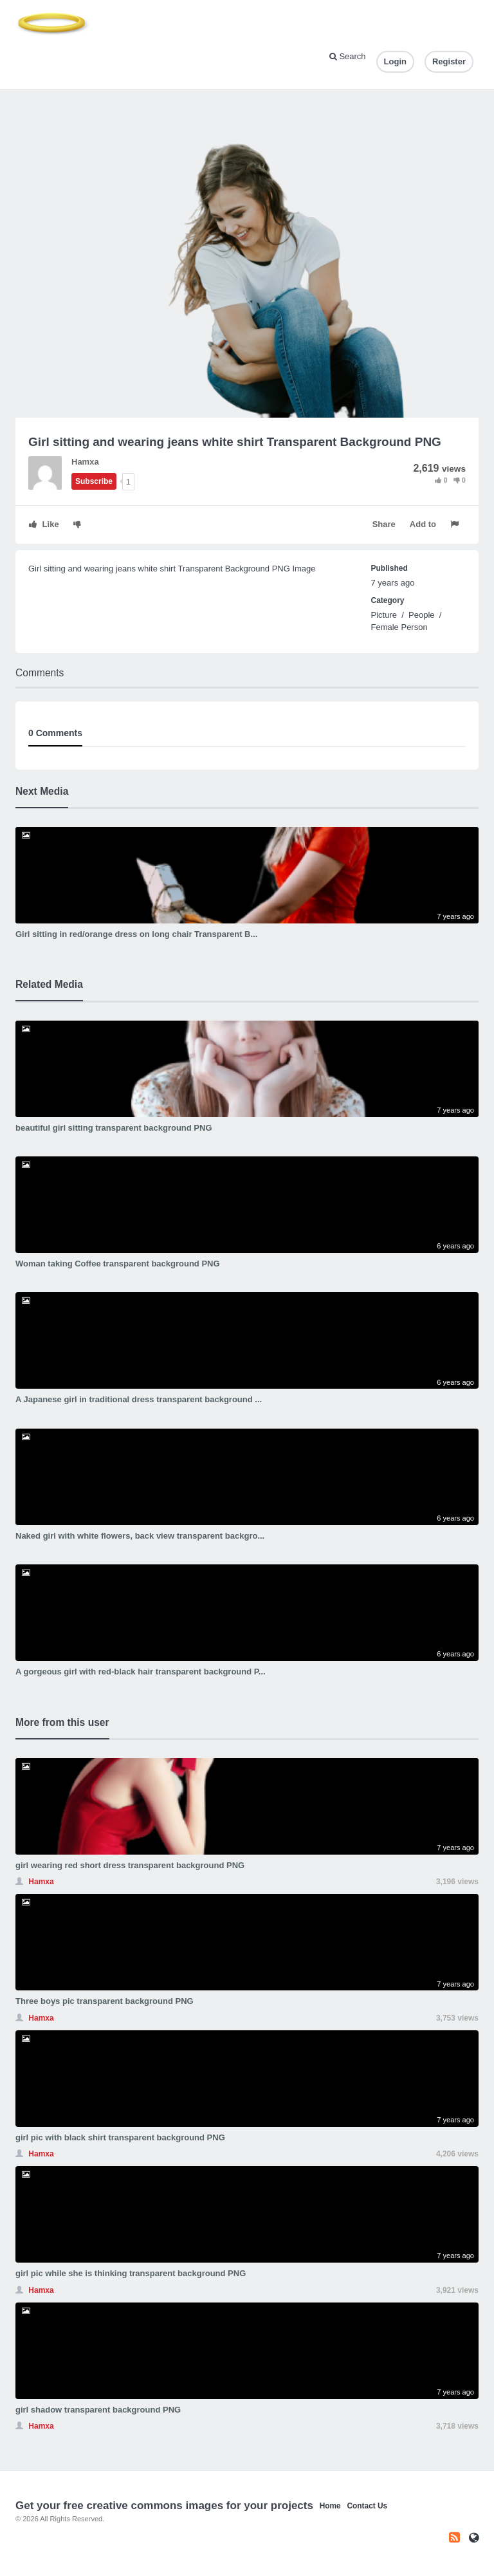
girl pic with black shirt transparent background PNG (120, 2137)
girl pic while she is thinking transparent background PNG (130, 2273)
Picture (384, 615)
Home (330, 2505)
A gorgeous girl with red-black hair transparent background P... (140, 1671)
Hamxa (85, 462)
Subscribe (94, 481)
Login (395, 61)
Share (384, 524)
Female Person (399, 627)
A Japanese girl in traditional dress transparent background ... (138, 1399)
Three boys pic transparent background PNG (104, 2001)
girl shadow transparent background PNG (98, 2409)
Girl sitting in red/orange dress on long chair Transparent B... (136, 934)
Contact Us (367, 2505)
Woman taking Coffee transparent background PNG (117, 1263)
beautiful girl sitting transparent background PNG (113, 1128)
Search (347, 56)
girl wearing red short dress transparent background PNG (129, 1865)
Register (449, 61)
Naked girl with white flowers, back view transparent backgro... (139, 1536)
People (421, 615)
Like (44, 524)
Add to (423, 524)
